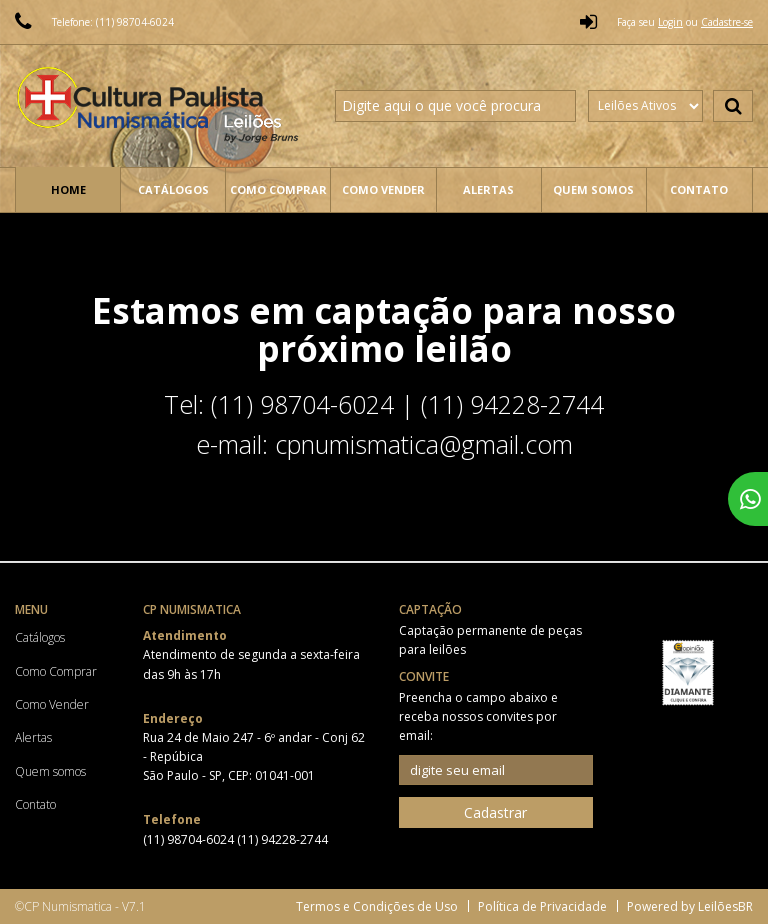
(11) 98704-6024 (190, 839)
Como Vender (383, 189)
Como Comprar (278, 189)
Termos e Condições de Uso (377, 906)
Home (68, 189)
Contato (699, 189)
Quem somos (593, 189)
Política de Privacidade (542, 906)
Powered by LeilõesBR (690, 906)
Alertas (488, 189)
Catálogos (173, 189)
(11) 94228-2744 (282, 839)
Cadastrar (495, 812)
